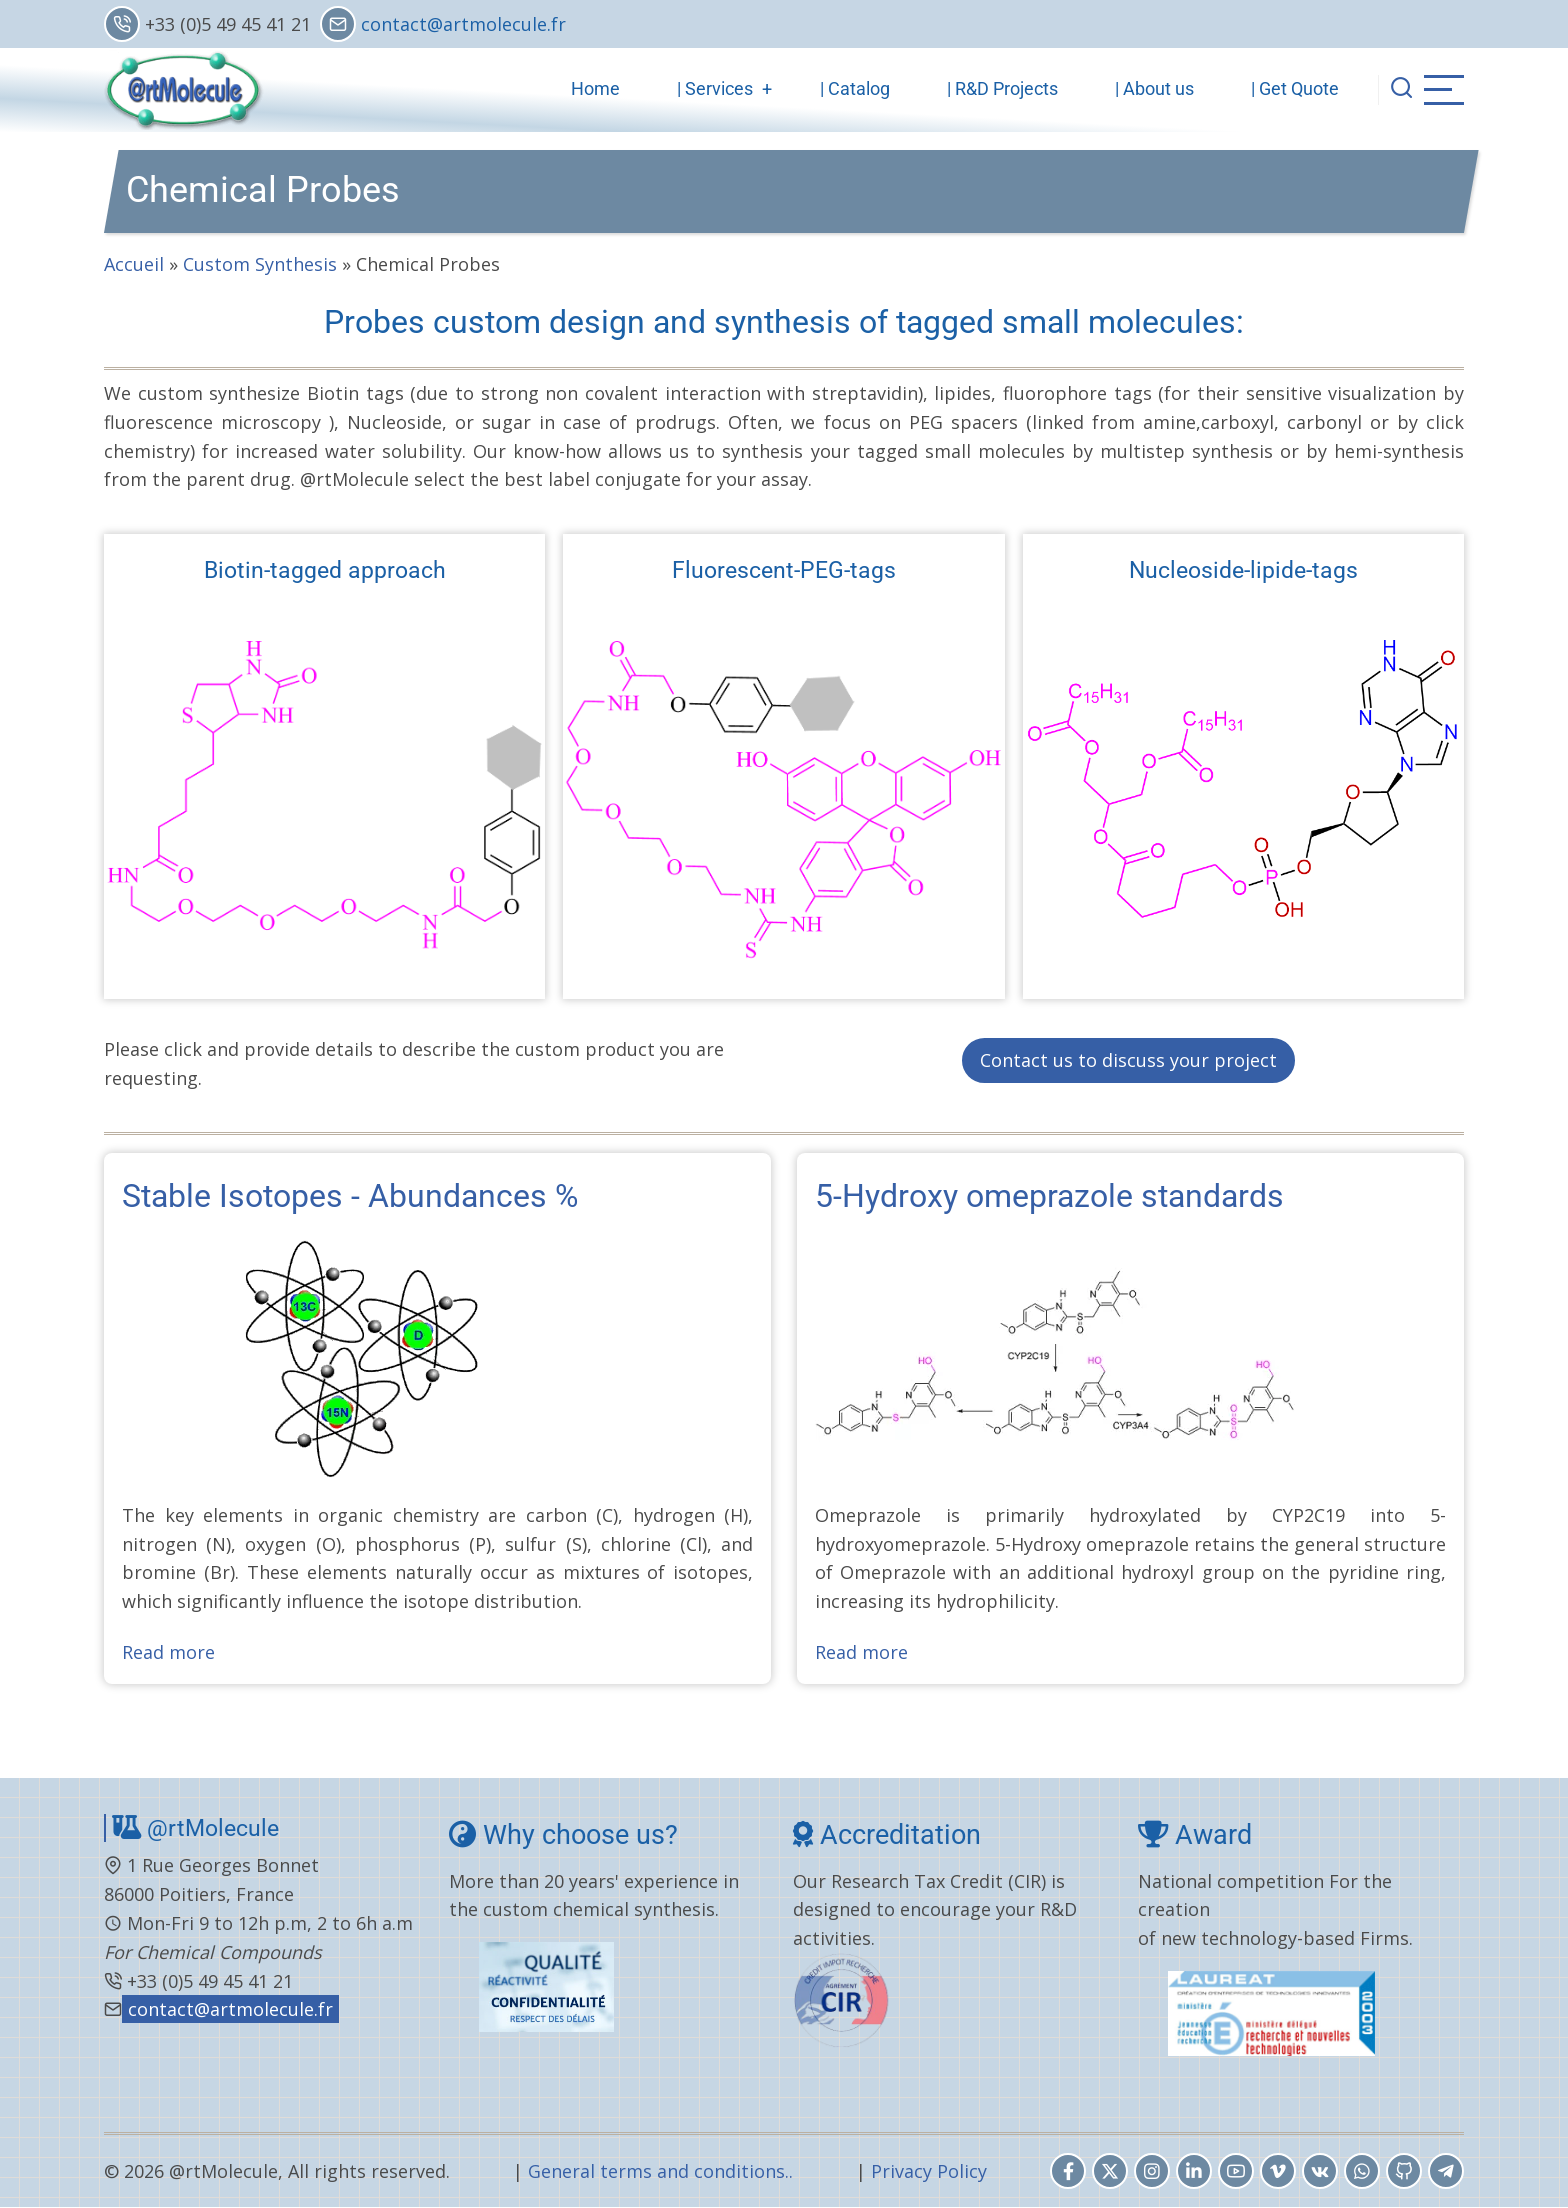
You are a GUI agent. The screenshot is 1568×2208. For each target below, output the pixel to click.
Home (595, 88)
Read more (168, 1652)
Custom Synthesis (260, 264)
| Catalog (855, 88)
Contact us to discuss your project (1128, 1060)
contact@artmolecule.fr (463, 24)
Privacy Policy (929, 2171)
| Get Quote (1295, 88)
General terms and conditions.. (660, 2171)
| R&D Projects (1002, 88)
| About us (1154, 88)
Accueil (134, 264)
